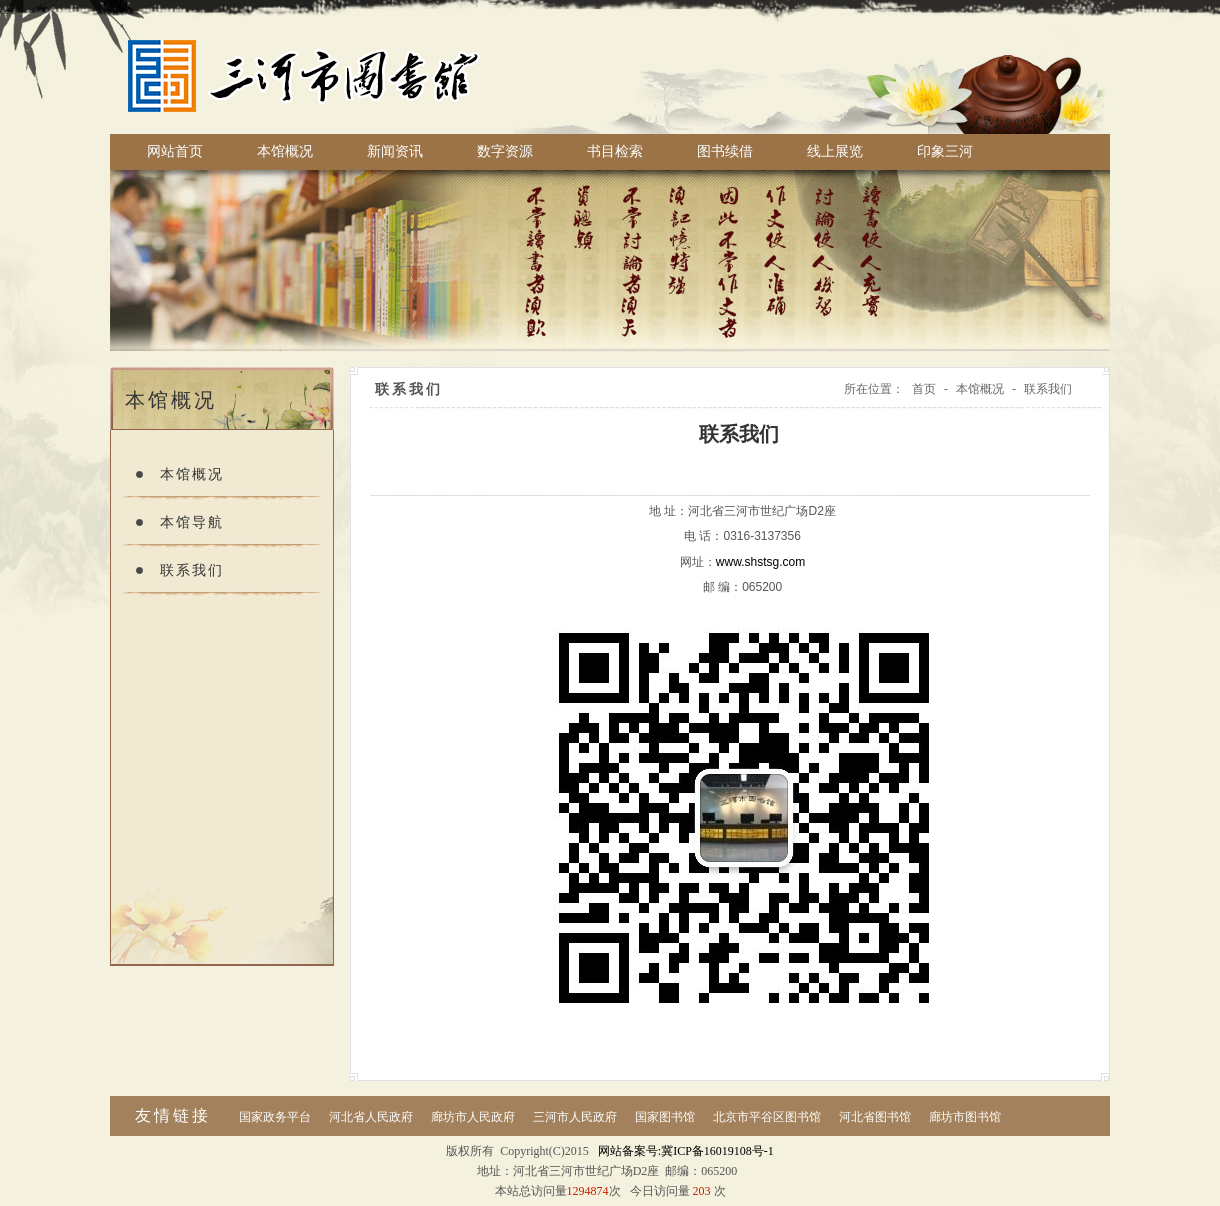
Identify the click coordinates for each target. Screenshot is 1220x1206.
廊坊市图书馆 (965, 1117)
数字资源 (505, 151)
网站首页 (175, 151)
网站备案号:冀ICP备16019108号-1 (686, 1151)
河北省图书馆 (875, 1117)
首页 (924, 389)
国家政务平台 (275, 1117)
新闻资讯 (395, 151)
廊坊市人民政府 (473, 1117)
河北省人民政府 (371, 1117)
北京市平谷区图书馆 (767, 1117)
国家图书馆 (665, 1117)
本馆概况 (285, 151)
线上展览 (835, 151)
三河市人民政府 (575, 1117)
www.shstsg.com (760, 562)
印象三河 (945, 151)
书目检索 (615, 151)
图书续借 (725, 151)
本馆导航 (192, 522)
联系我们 (192, 570)
